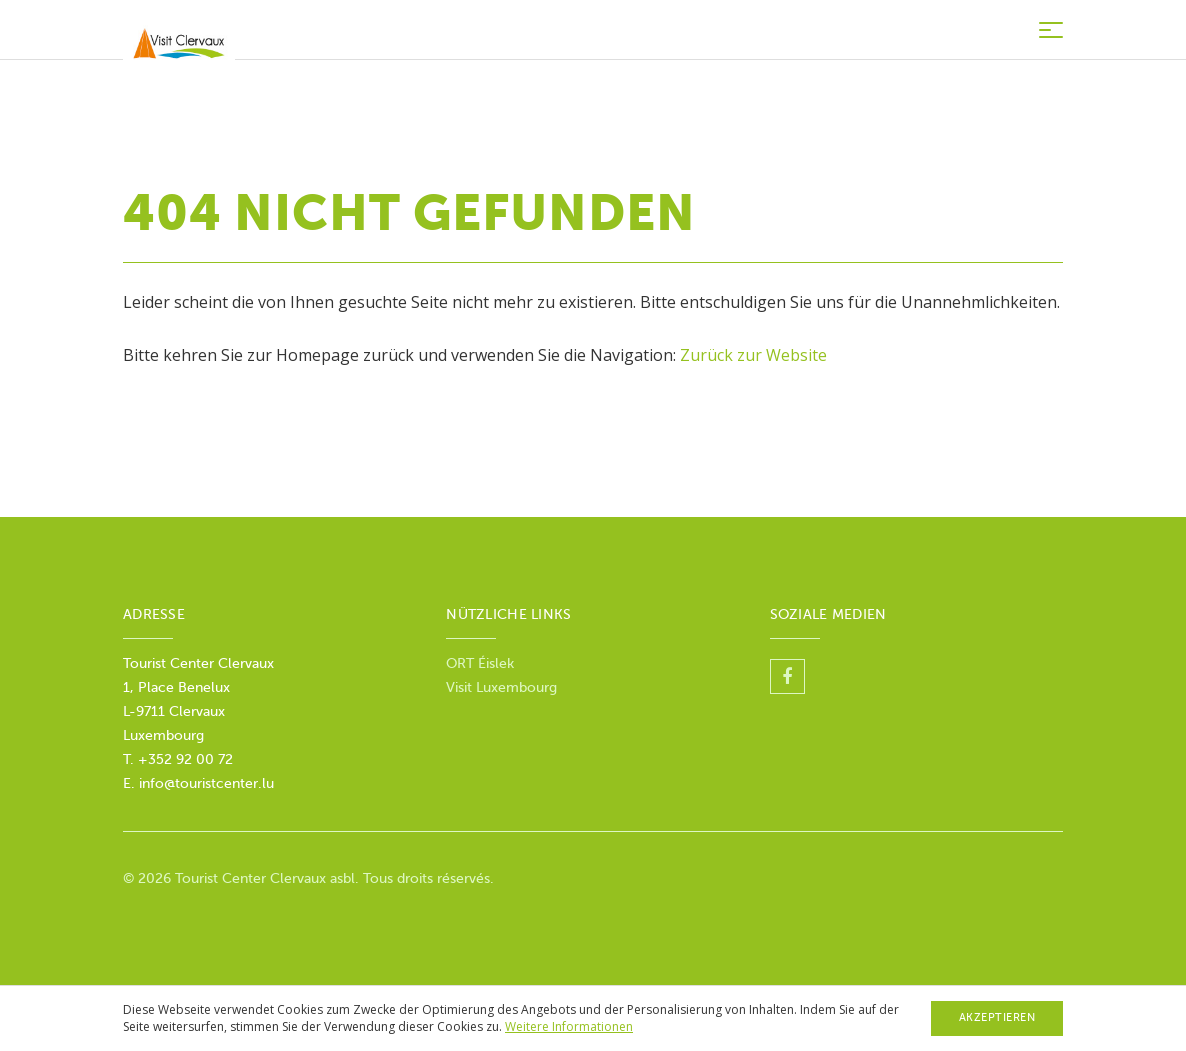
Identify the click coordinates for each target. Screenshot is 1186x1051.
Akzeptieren (997, 1017)
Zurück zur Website (753, 355)
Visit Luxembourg (501, 687)
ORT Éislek (482, 663)
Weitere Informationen (569, 1026)
